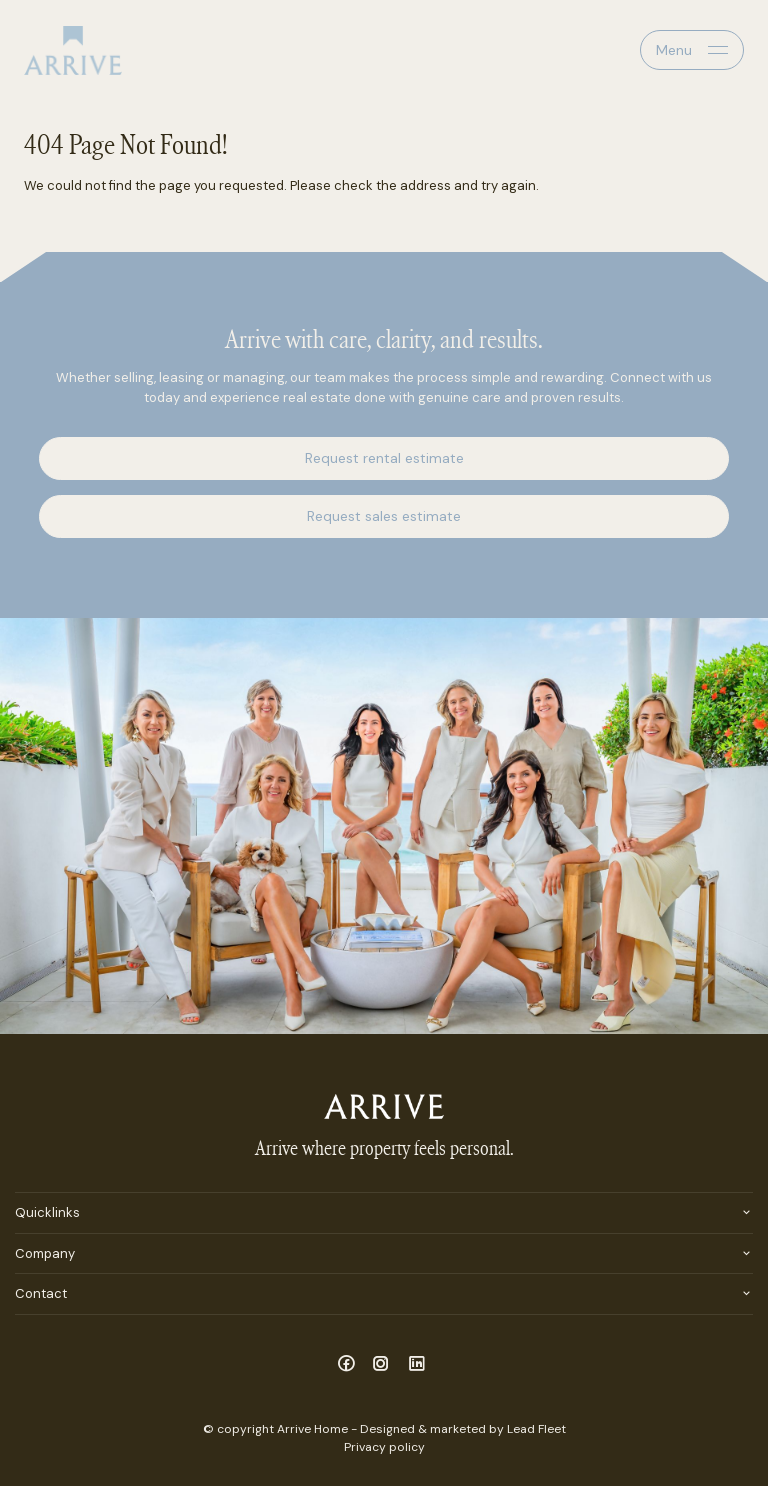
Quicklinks (47, 1212)
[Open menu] (692, 50)
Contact (41, 1293)
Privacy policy (384, 1447)
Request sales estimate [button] (384, 516)
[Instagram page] (384, 1365)
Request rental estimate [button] (384, 458)
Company (45, 1253)
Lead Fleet (536, 1429)
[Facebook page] (348, 1365)
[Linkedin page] (417, 1365)
